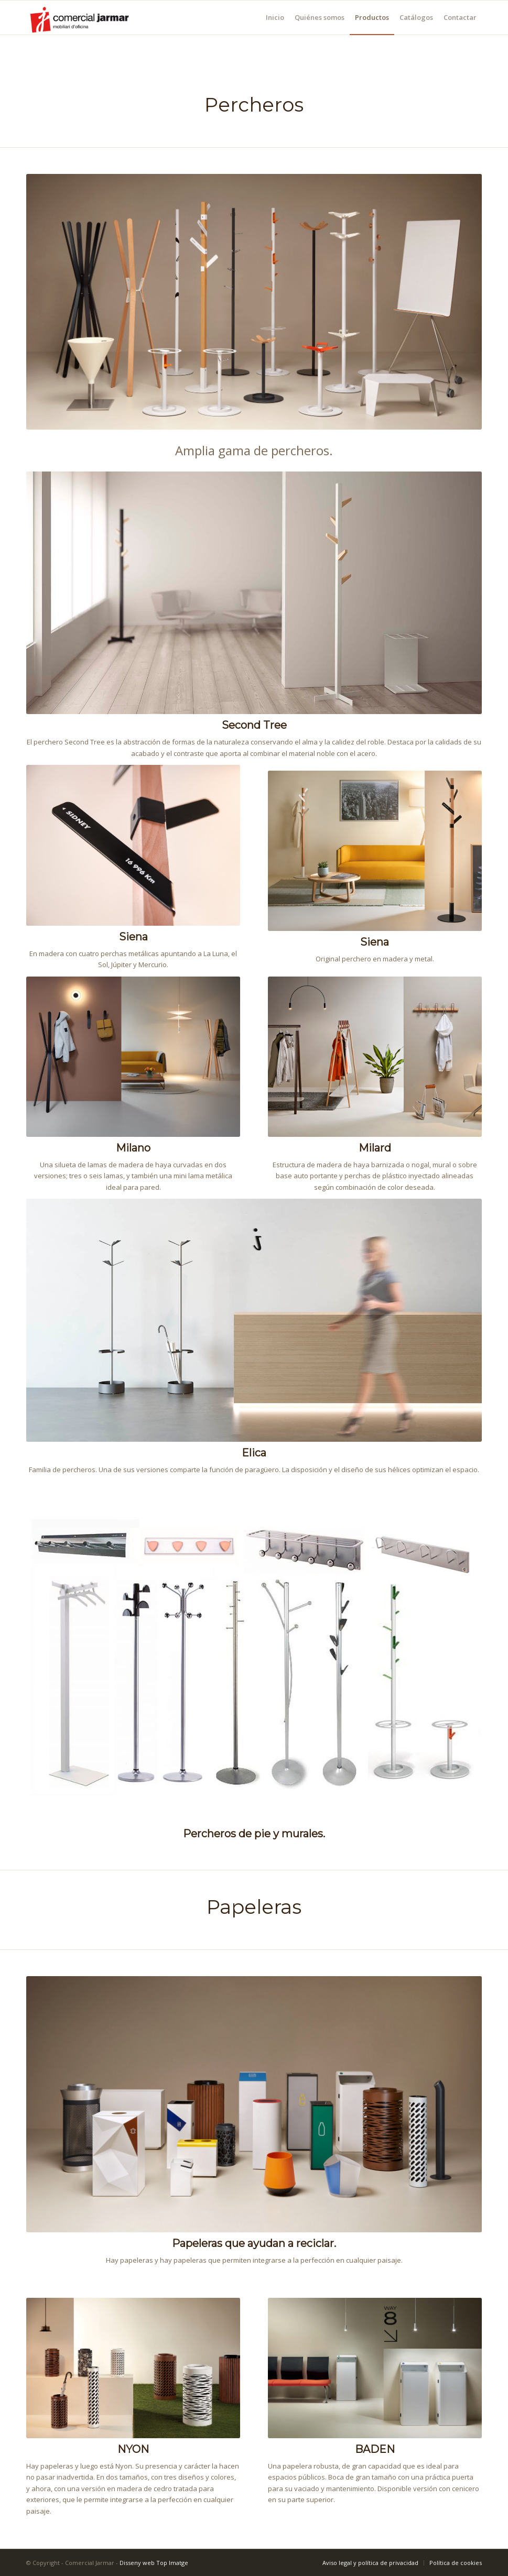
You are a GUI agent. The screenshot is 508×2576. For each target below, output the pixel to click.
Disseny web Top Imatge (154, 2563)
